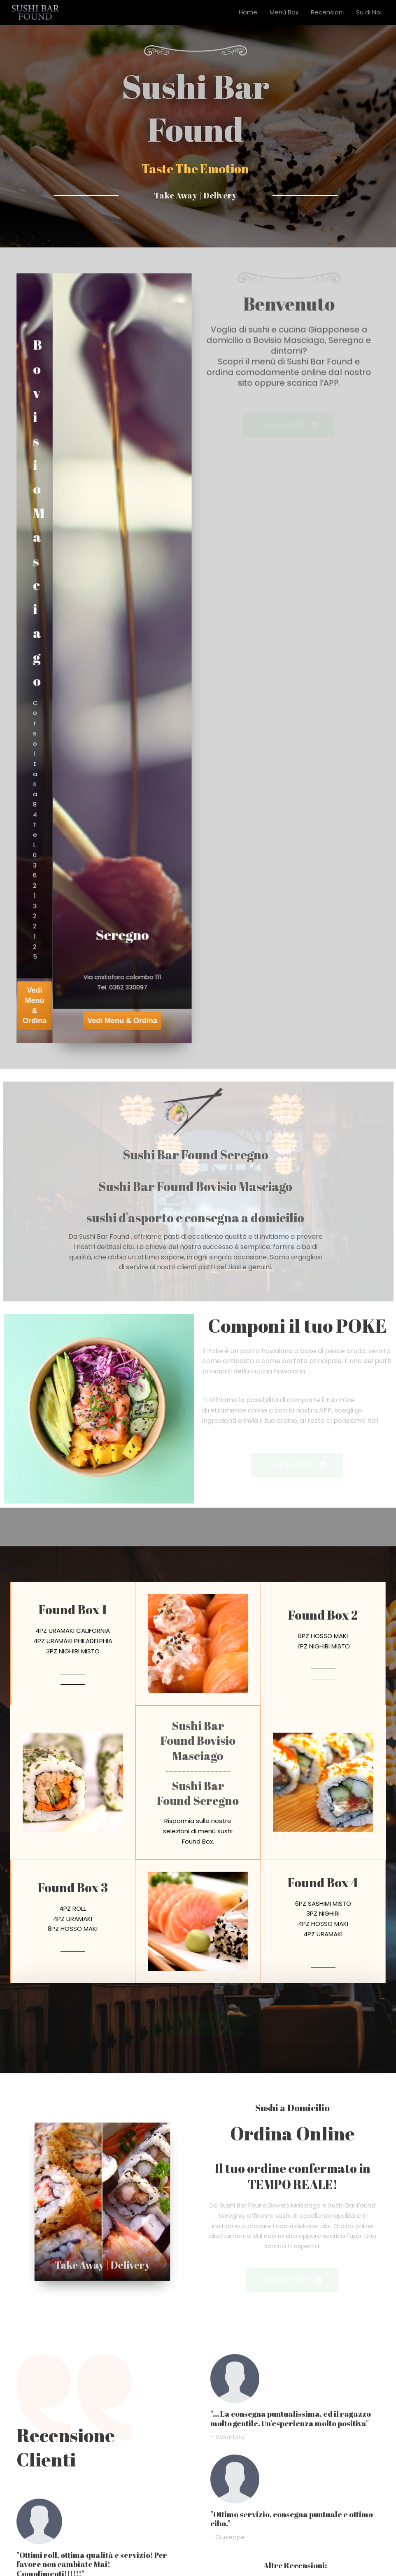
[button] (289, 415)
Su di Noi (369, 12)
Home (248, 12)
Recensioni (327, 12)
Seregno (123, 896)
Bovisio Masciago (40, 531)
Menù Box (284, 12)
